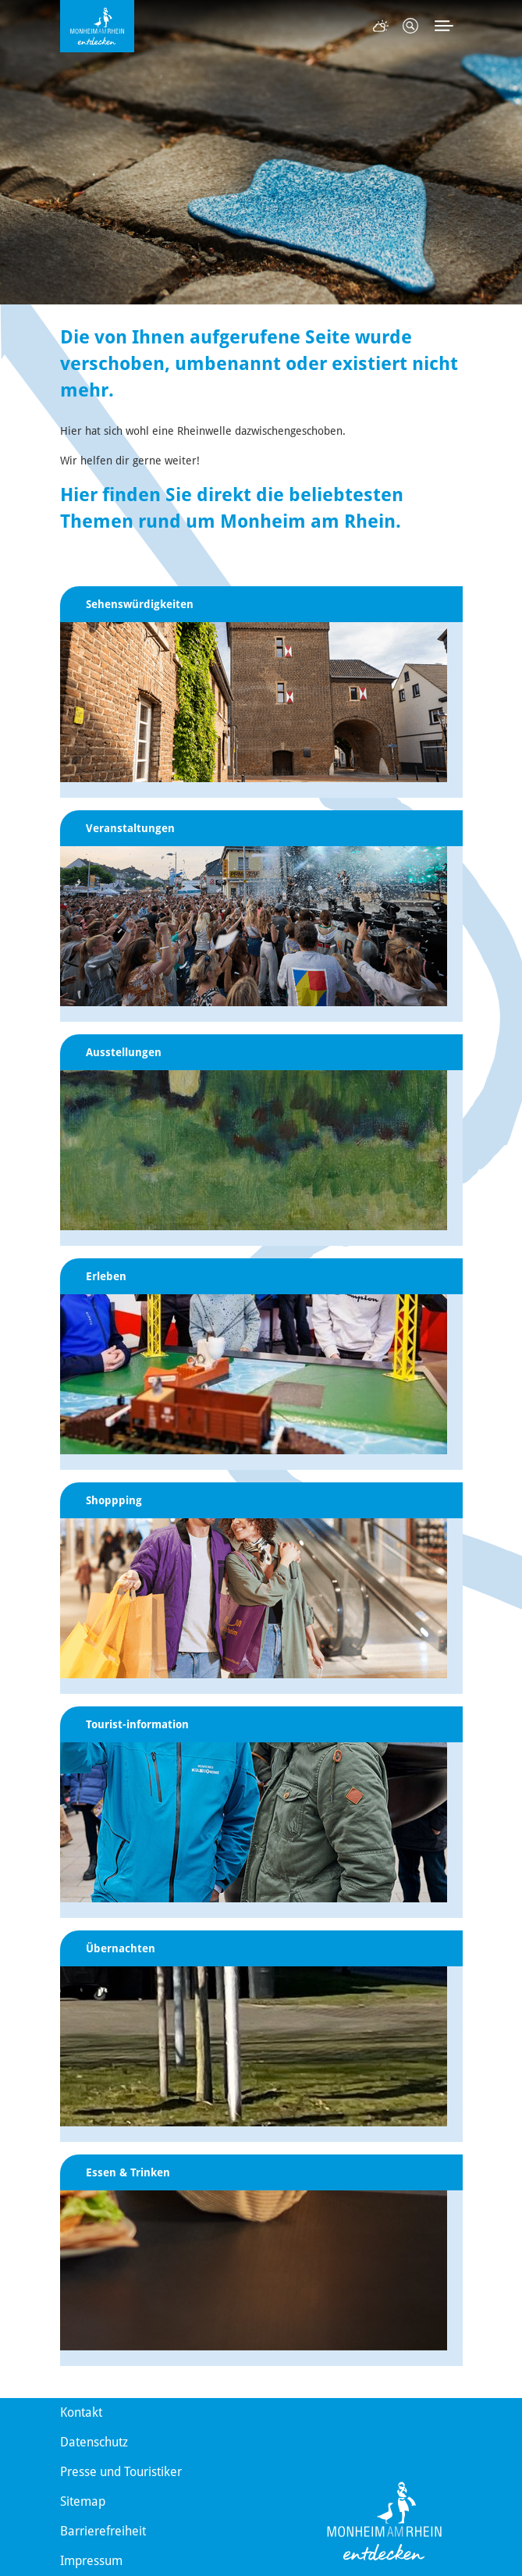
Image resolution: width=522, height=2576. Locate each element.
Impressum (91, 2560)
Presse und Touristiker (121, 2471)
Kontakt (81, 2412)
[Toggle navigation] (444, 26)
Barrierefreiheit (103, 2531)
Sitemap (82, 2501)
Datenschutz (94, 2442)
